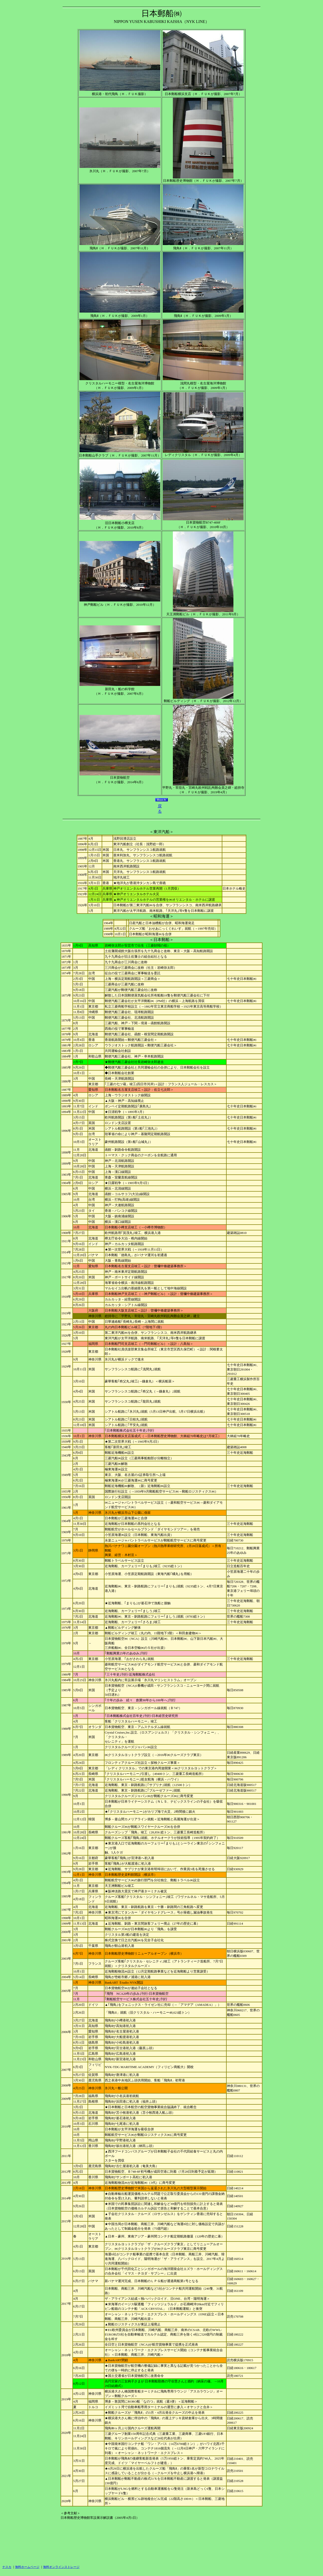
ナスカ (6, 2567)
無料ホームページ (27, 2567)
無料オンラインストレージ (61, 2567)
